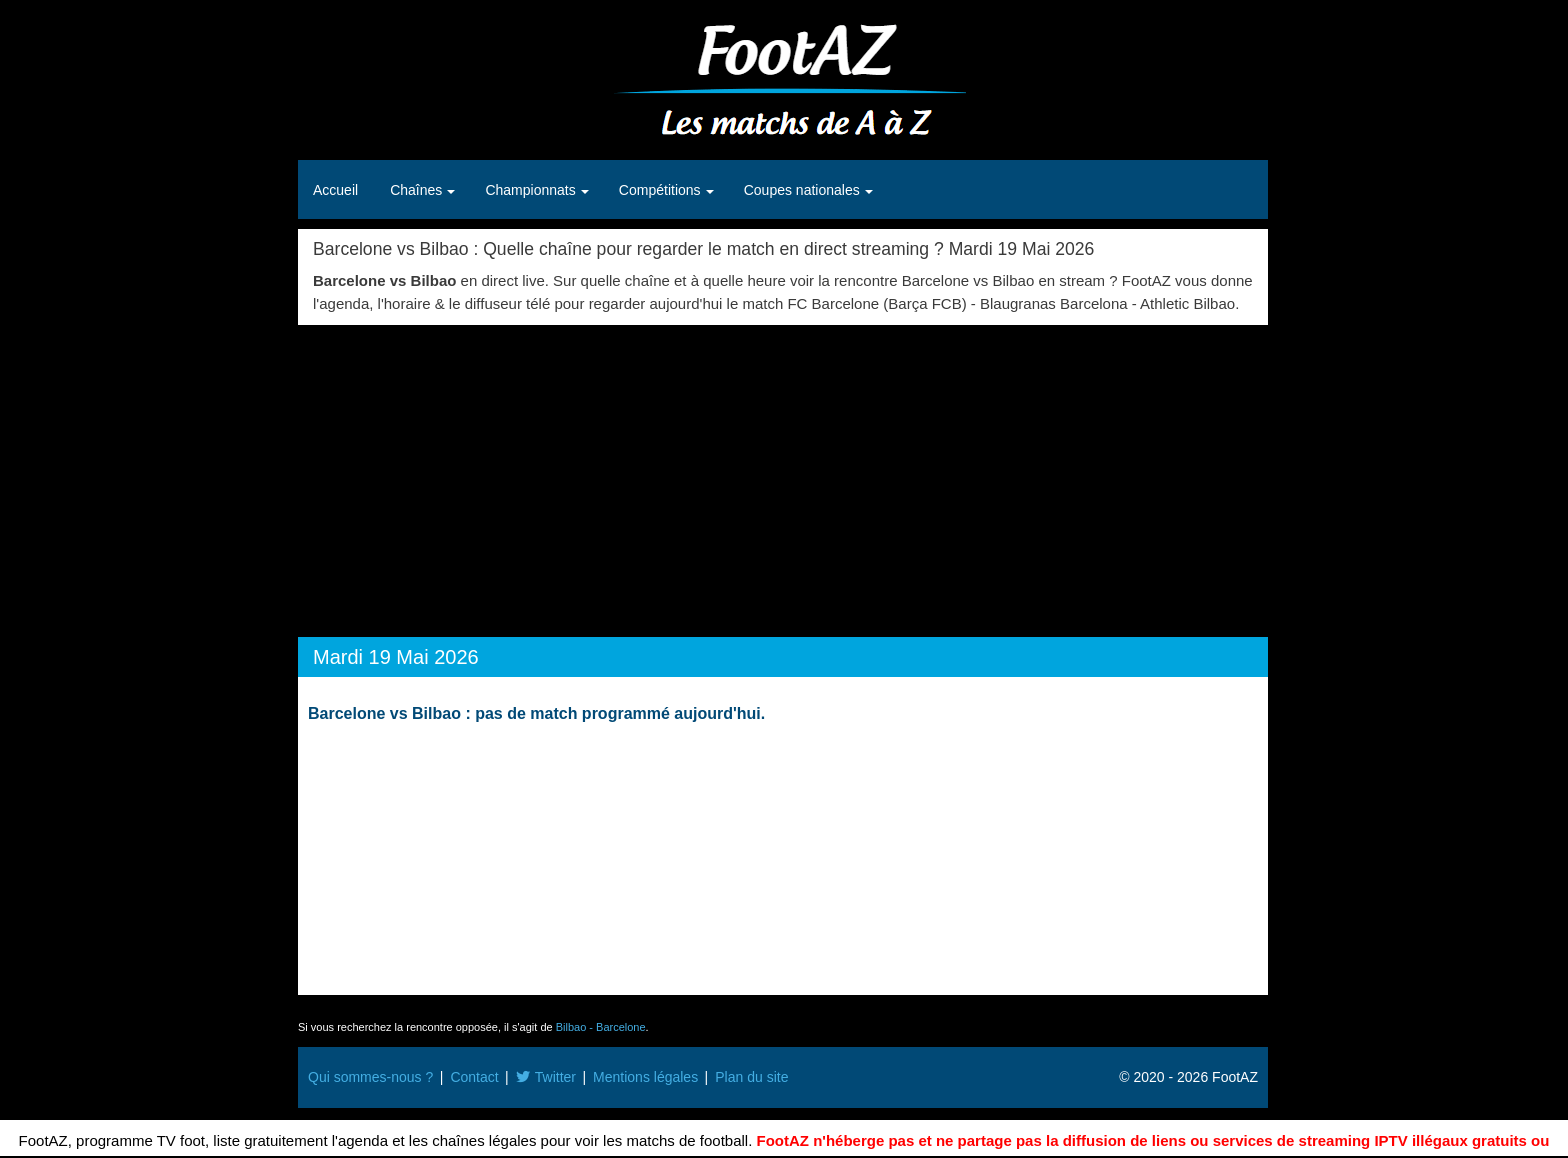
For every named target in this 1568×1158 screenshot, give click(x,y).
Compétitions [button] (662, 190)
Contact (474, 1077)
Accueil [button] (335, 190)
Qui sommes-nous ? (370, 1077)
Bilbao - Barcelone (601, 1027)
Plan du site (751, 1077)
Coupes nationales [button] (804, 190)
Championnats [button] (532, 190)
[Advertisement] (783, 475)
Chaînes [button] (418, 190)
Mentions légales (645, 1077)
